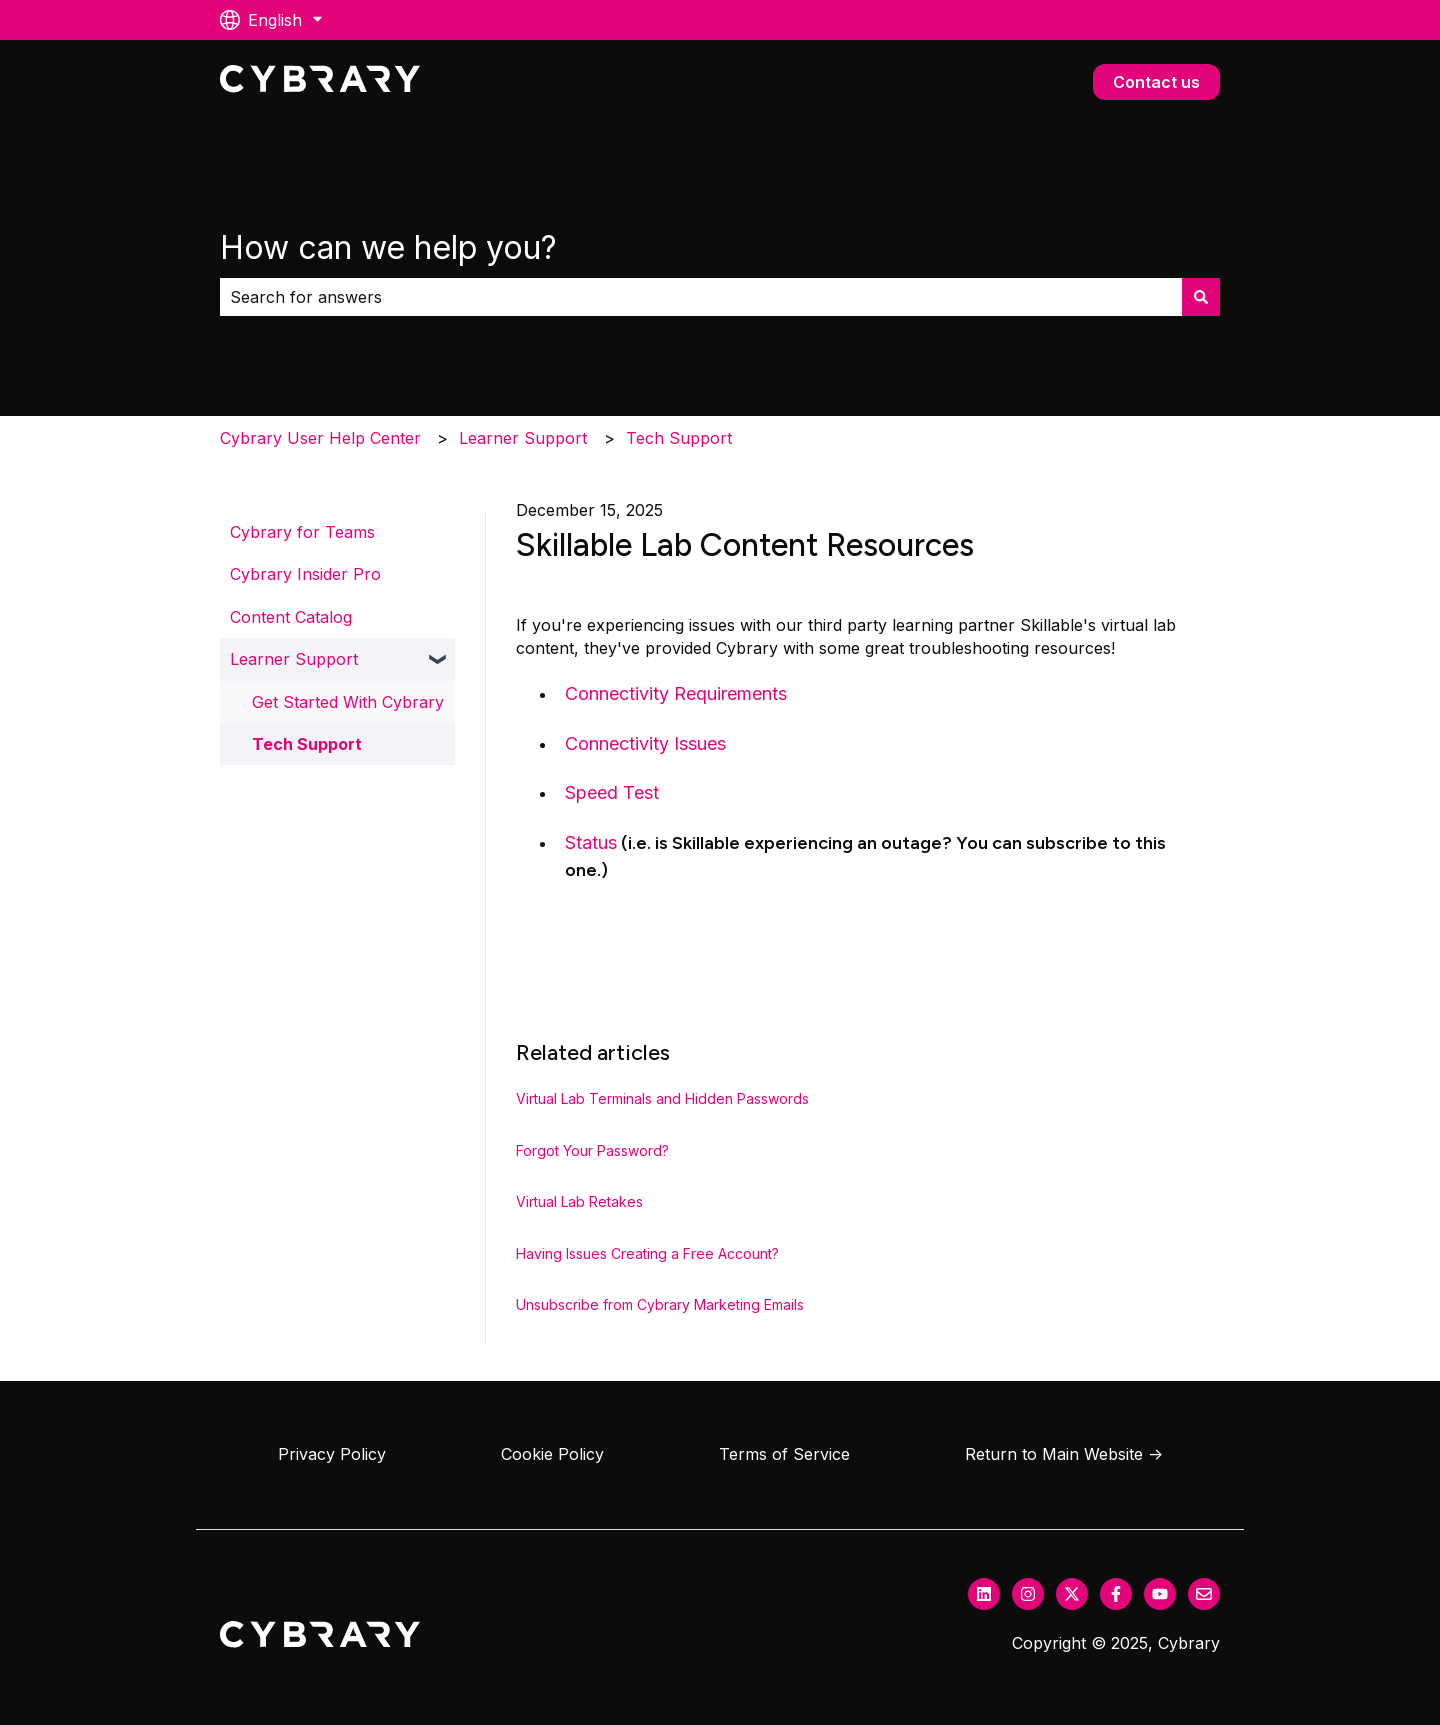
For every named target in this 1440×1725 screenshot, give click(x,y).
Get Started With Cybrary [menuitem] (348, 702)
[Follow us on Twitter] (1072, 1594)
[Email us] (1204, 1594)
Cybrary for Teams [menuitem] (302, 532)
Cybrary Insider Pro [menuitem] (305, 574)
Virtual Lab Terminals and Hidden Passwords (662, 1098)
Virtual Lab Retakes (579, 1201)
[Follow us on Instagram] (1028, 1594)
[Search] (1201, 297)
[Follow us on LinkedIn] (984, 1594)
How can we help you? (388, 247)
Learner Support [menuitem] (294, 659)
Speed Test (612, 792)
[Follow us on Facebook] (1116, 1594)
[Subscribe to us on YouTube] (1160, 1594)
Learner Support (523, 438)
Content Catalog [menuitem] (291, 617)
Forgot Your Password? (592, 1150)
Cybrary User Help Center (320, 438)
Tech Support (679, 438)
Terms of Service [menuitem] (784, 1454)
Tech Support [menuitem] (307, 744)
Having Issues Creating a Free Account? (647, 1253)
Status (591, 842)
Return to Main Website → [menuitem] (1064, 1454)
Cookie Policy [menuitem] (552, 1454)
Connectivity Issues (645, 743)
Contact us (1156, 82)
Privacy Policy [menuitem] (332, 1454)
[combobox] (701, 297)
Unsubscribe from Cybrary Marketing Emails (660, 1304)
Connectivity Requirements (676, 693)
